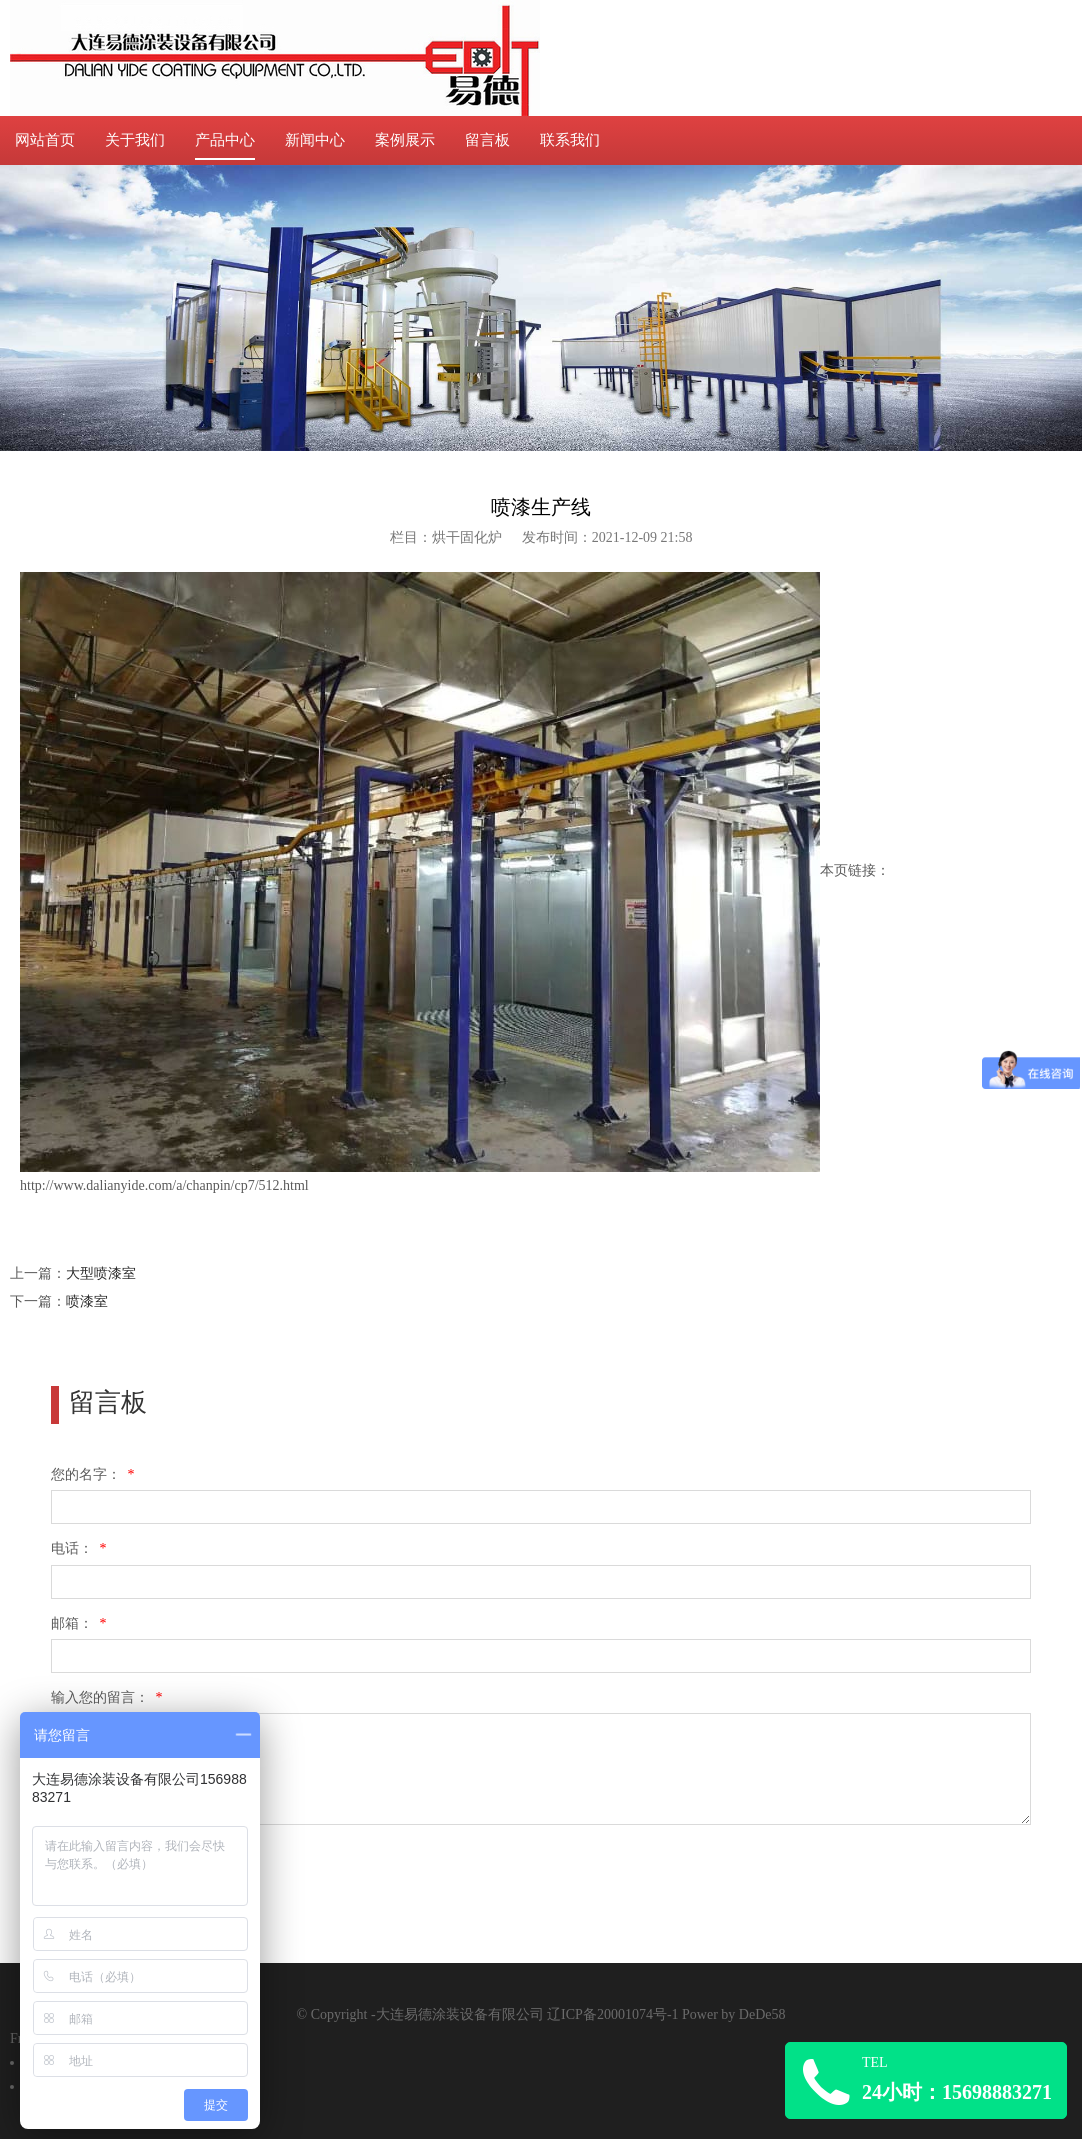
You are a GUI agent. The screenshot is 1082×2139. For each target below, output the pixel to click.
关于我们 (135, 140)
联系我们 (570, 140)
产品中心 (225, 140)
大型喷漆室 (101, 1273)
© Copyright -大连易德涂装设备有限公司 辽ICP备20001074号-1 (490, 2014)
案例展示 (405, 140)
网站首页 (45, 140)
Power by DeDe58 (733, 2014)
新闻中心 (315, 140)
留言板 (487, 140)
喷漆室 (87, 1301)
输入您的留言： (108, 1697)
